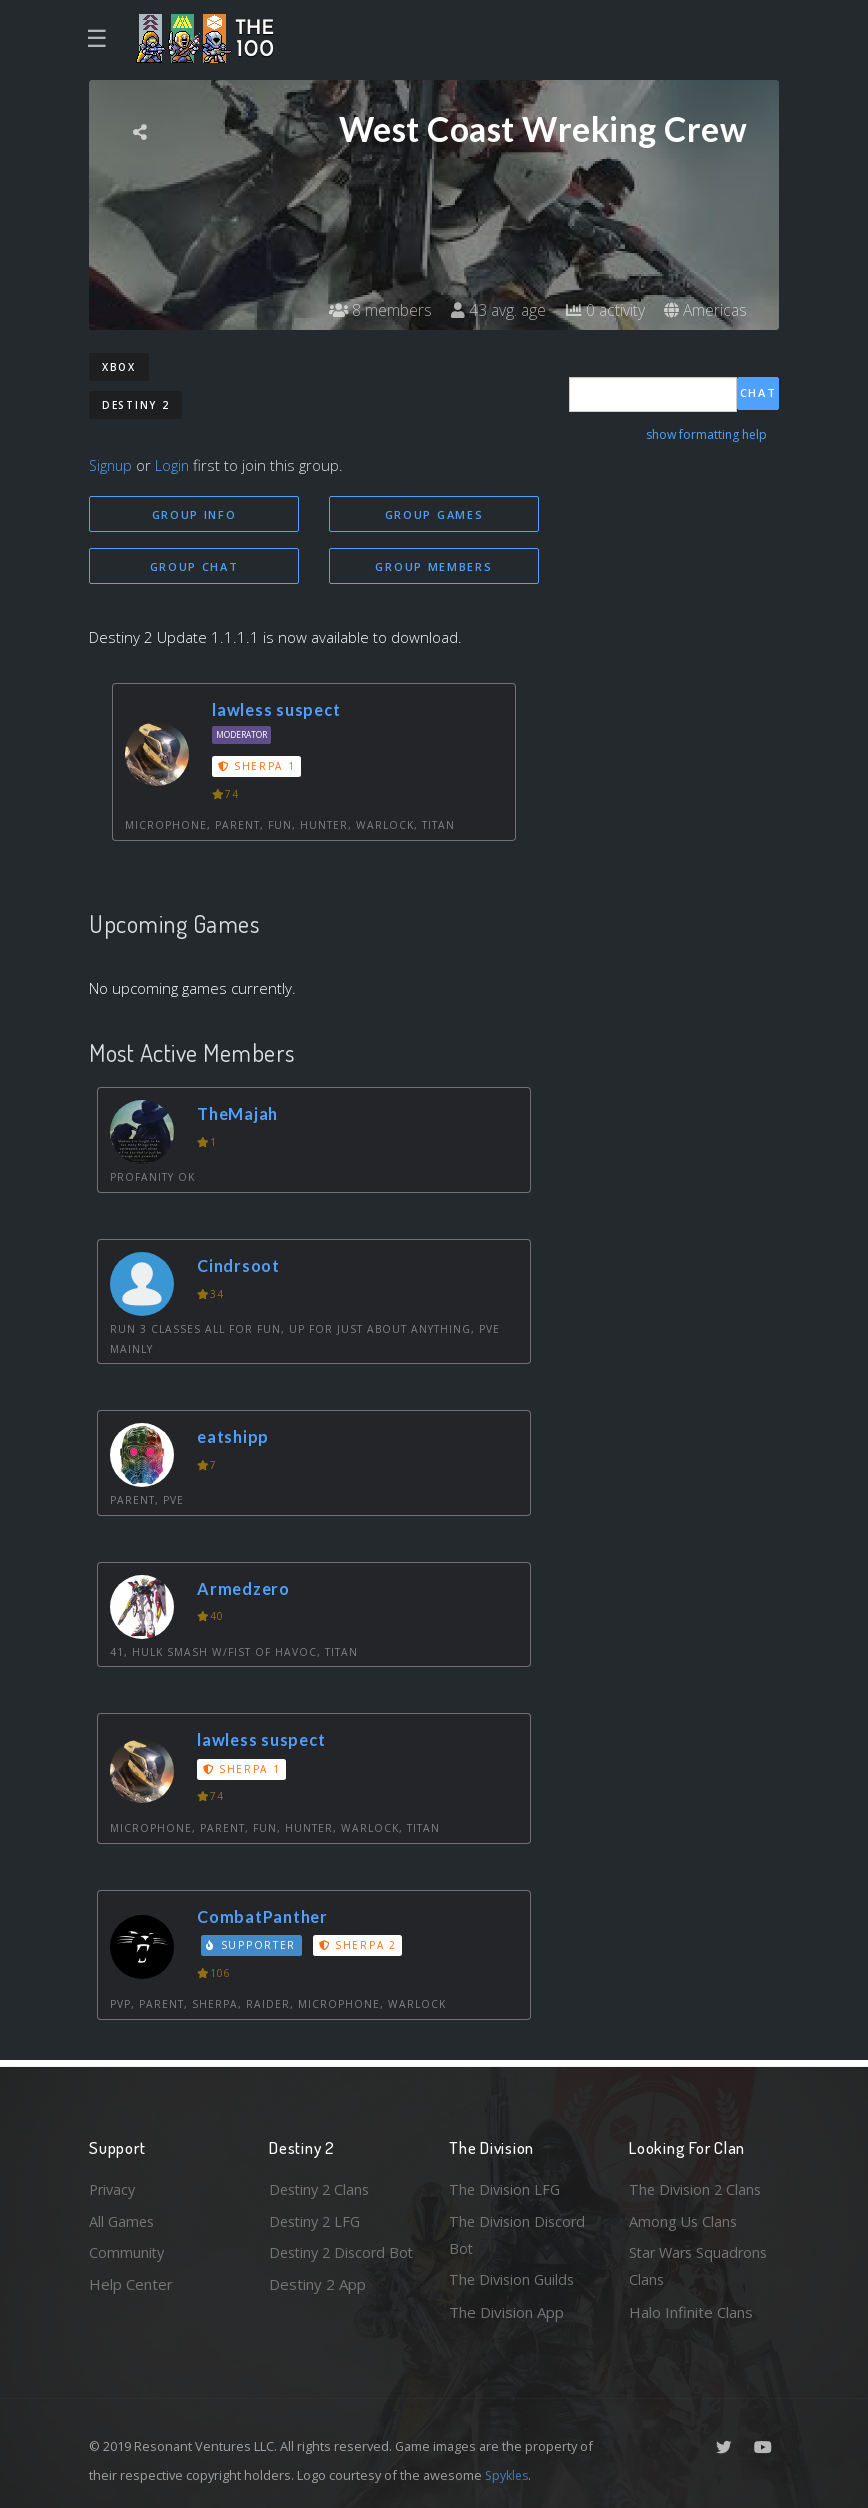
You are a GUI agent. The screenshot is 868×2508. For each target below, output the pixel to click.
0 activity (602, 310)
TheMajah (240, 1115)
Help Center (131, 2283)
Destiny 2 (135, 405)
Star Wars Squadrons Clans (701, 2265)
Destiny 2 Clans (322, 2186)
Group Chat (194, 566)
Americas (704, 310)
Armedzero (246, 1590)
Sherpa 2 (360, 1947)
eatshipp (235, 1438)
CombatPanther (267, 1917)
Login (175, 465)
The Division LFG (506, 2186)
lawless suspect (279, 711)
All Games (123, 2218)
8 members (373, 310)
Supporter (253, 1947)
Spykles (508, 2475)
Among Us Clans (684, 2218)
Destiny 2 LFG (317, 2218)
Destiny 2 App (317, 2312)
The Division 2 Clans (697, 2186)
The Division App (506, 2312)
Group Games (434, 514)
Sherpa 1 (258, 768)
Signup (112, 465)
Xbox (119, 367)
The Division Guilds (514, 2279)
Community (127, 2251)
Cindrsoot (241, 1267)
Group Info (194, 514)
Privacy (114, 2186)
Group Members (433, 566)
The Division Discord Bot (519, 2232)
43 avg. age (493, 310)
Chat (758, 393)
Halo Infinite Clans (691, 2312)
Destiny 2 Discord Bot (330, 2265)
